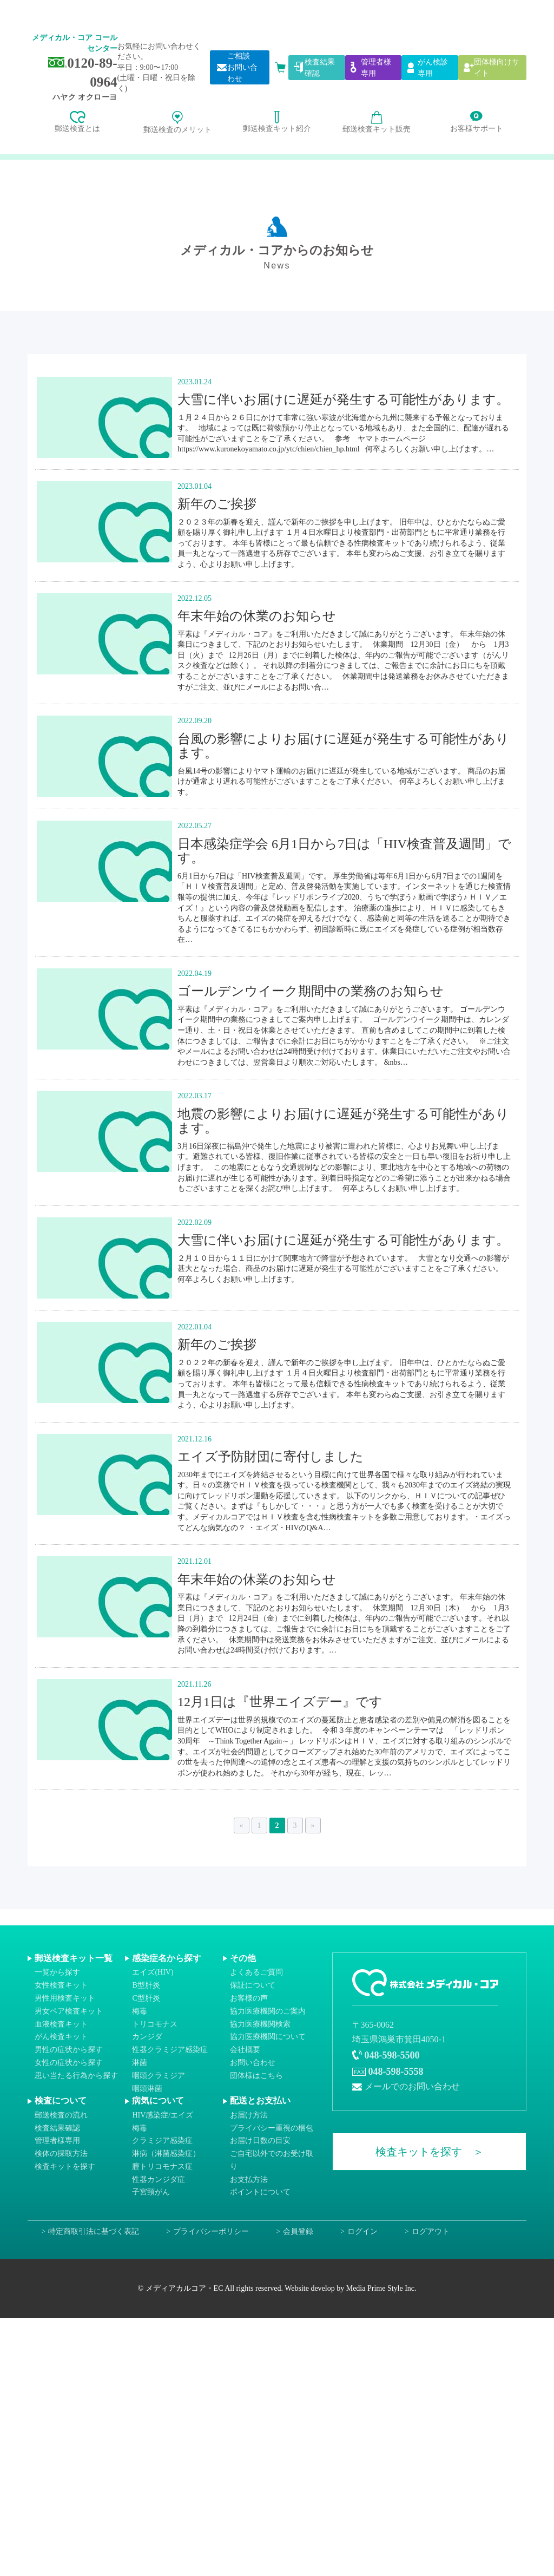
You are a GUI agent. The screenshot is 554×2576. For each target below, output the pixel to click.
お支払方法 (249, 2179)
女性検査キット (61, 1985)
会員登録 (298, 2231)
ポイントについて (260, 2192)
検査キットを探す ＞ (429, 2152)
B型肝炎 (146, 1985)
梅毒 (139, 2011)
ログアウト (431, 2231)
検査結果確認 (57, 2127)
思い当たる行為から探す (76, 2075)
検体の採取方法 (61, 2153)
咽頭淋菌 (147, 2088)
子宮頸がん (151, 2192)
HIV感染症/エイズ (162, 2114)
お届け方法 (249, 2114)
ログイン (362, 2231)
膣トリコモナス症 (162, 2166)
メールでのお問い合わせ (412, 2086)
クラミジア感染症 (162, 2140)
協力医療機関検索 (260, 2024)
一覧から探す (57, 1972)
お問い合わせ (252, 2063)
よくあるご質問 (256, 1972)
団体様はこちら (256, 2075)
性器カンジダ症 (158, 2179)
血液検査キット (61, 2024)
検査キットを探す (65, 2166)
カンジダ (147, 2037)
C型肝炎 (146, 1998)
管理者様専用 (57, 2140)
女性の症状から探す (69, 2063)
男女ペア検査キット (69, 2011)
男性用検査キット (65, 1998)
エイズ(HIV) (152, 1972)
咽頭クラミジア (158, 2075)
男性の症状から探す (69, 2050)
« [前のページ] (241, 1825)
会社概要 (245, 2050)
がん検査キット (61, 2037)
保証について (252, 1985)
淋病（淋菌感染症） (166, 2153)
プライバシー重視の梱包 (271, 2127)
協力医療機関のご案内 (268, 2011)
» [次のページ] (313, 1825)
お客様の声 (249, 1998)
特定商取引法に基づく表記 (93, 2231)
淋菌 (139, 2063)
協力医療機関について (268, 2037)
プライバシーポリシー (211, 2231)
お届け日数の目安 (260, 2140)
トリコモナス (154, 2024)
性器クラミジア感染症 (170, 2050)
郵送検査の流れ (61, 2114)
